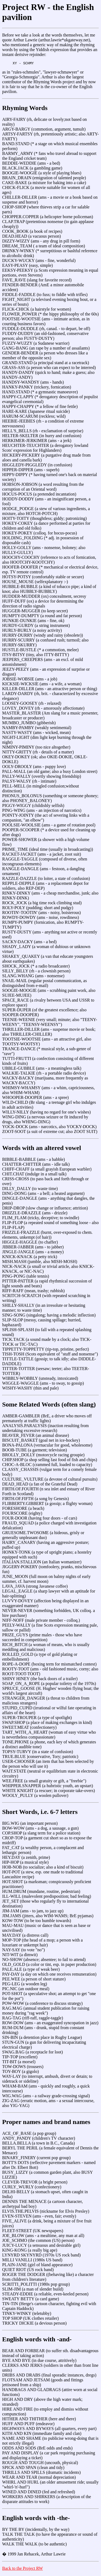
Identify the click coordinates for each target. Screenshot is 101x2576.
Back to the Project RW (22, 2569)
